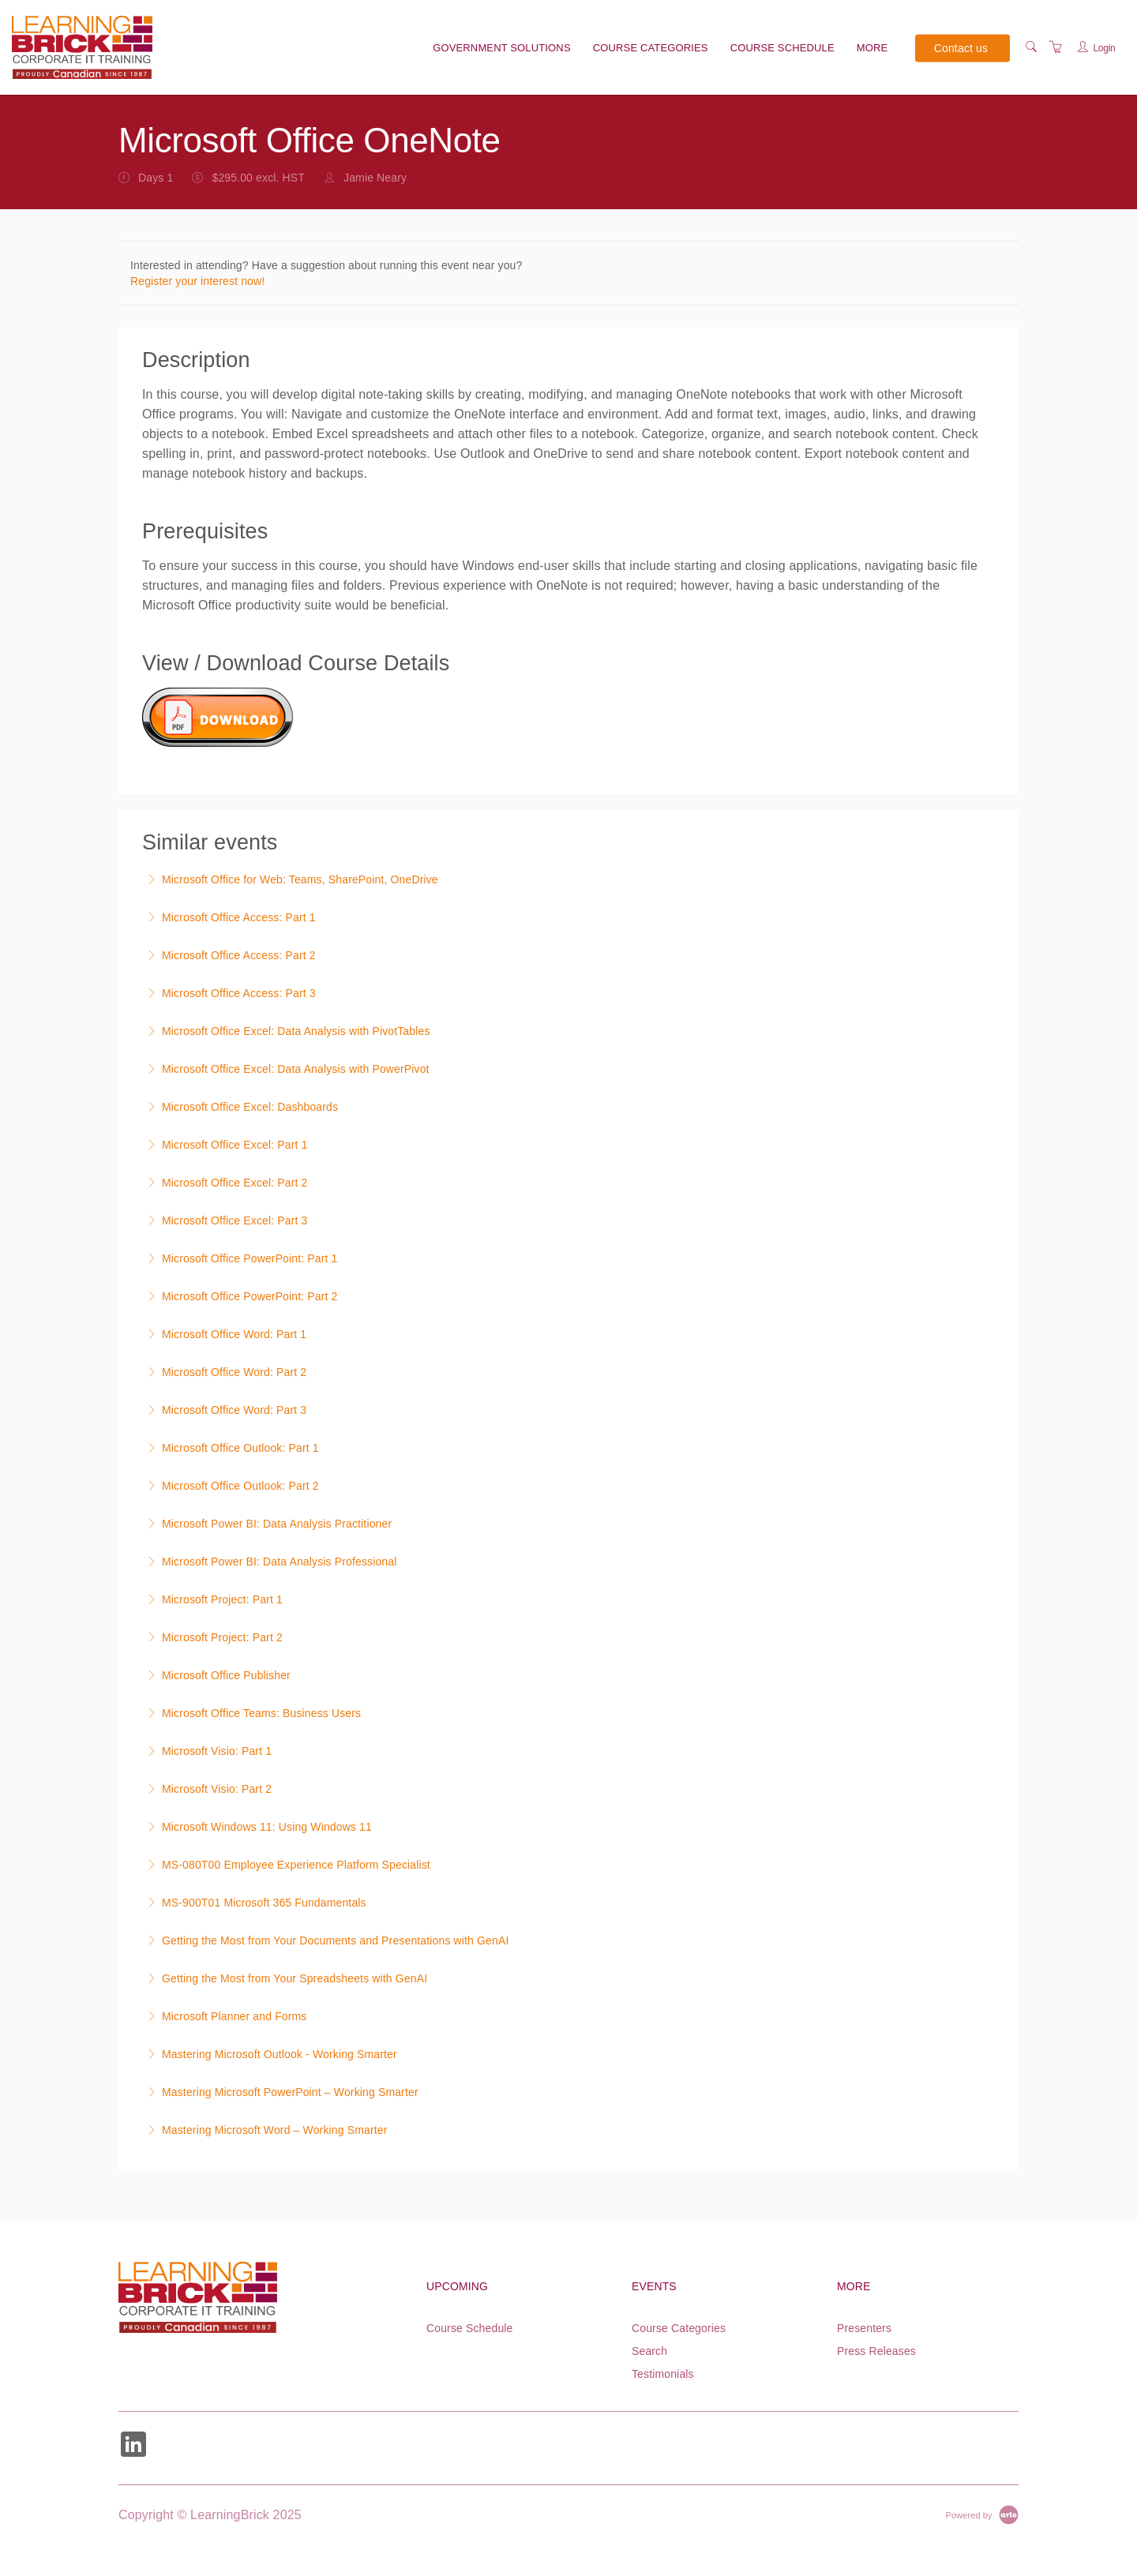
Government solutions (501, 48)
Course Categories (650, 48)
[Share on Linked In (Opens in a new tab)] (133, 2446)
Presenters (864, 2328)
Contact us (961, 47)
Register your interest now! (197, 281)
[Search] (1031, 47)
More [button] (872, 48)
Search (649, 2351)
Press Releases (876, 2351)
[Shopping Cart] (1055, 47)
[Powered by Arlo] (982, 2514)
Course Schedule (782, 48)
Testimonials (663, 2374)
